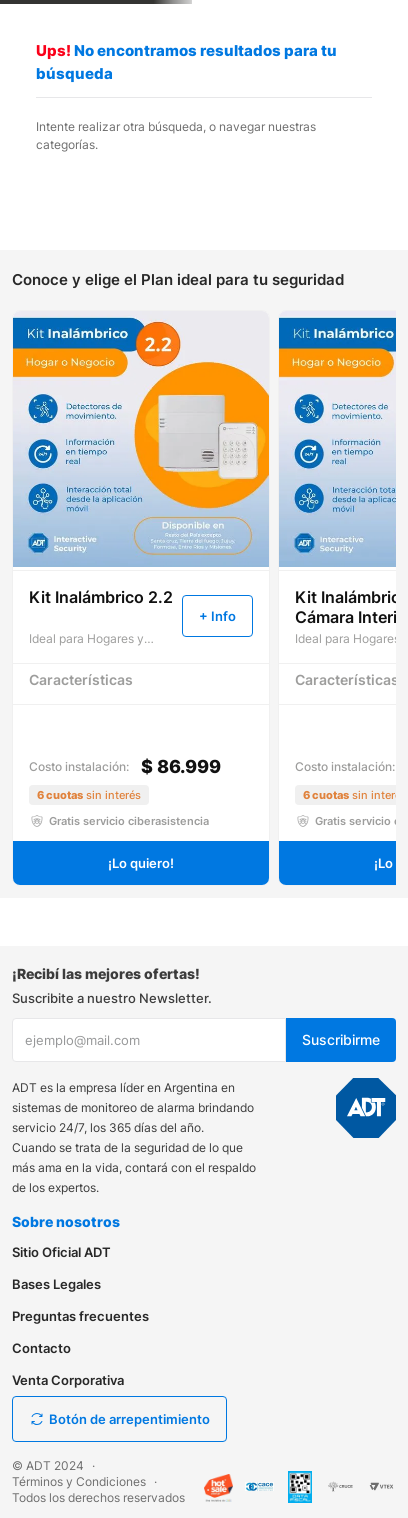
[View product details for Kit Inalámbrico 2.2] (141, 598)
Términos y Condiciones (79, 1481)
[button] (217, 616)
